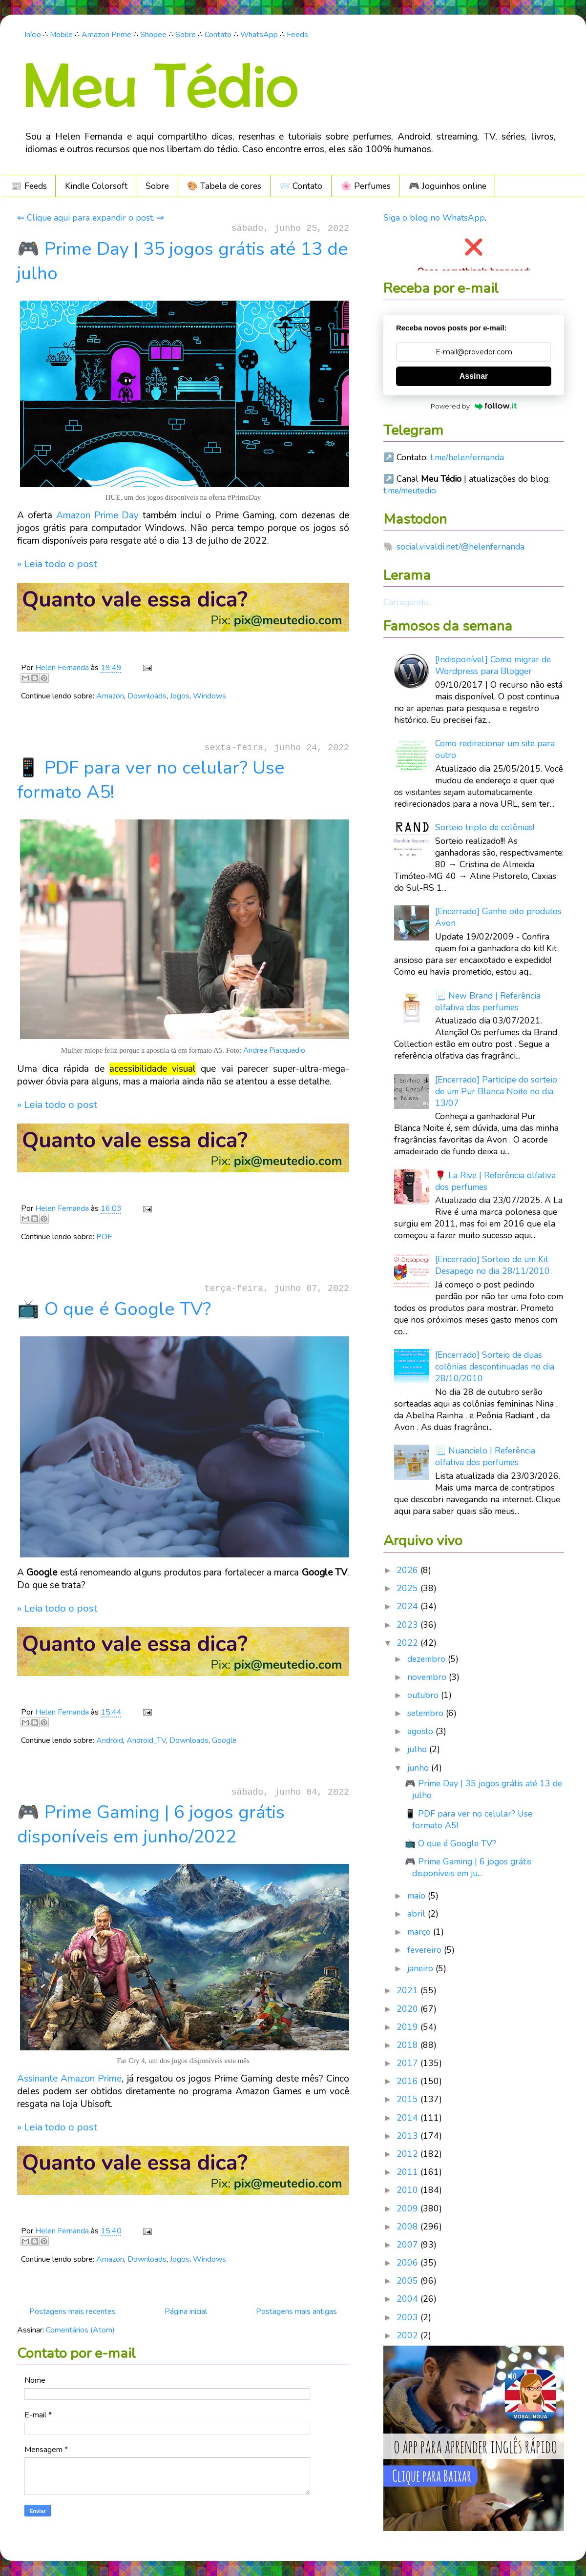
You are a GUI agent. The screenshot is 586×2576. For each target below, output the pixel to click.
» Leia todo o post (57, 564)
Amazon (110, 696)
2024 (408, 1606)
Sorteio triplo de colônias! (484, 827)
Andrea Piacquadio (274, 1050)
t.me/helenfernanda (467, 457)
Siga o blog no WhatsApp (434, 218)
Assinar (474, 376)
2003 (408, 2317)
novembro (428, 1677)
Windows (209, 696)
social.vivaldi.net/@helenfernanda (460, 546)
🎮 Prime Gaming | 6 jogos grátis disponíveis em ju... (468, 1867)
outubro (424, 1695)
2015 (408, 2099)
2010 (408, 2190)
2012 (408, 2154)
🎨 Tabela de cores (224, 186)
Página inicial (186, 2311)
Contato (218, 34)
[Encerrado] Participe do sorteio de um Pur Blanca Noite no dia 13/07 (496, 1091)
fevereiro (425, 1950)
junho (419, 1768)
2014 (408, 2118)
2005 (408, 2281)
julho (418, 1749)
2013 (408, 2136)
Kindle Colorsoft (96, 186)
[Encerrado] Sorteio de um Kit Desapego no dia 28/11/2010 (492, 1265)
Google (224, 1740)
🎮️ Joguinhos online (447, 186)
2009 (408, 2208)
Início (32, 34)
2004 (408, 2299)
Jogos (179, 696)
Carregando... (408, 602)
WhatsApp (259, 34)
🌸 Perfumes (366, 186)
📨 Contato (300, 186)
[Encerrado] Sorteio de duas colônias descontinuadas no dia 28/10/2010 (494, 1366)
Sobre (185, 34)
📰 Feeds (29, 186)
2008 (408, 2226)
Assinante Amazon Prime (69, 2078)
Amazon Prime (106, 34)
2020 (408, 2009)
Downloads (147, 696)
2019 (408, 2027)
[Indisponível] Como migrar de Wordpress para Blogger (493, 665)
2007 (408, 2244)
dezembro (427, 1659)
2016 (408, 2081)
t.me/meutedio (409, 490)
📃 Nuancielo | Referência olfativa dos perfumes (485, 1456)
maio (417, 1895)
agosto (421, 1731)
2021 (408, 1990)
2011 (408, 2172)
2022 (408, 1643)
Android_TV (146, 1740)
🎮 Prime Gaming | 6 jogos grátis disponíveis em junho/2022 (151, 1824)
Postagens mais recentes (72, 2311)
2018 (408, 2045)
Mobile (61, 34)
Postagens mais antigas (296, 2311)
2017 (408, 2063)
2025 (408, 1588)
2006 (408, 2263)
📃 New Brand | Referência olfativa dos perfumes (488, 1001)
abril (417, 1914)
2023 (408, 1625)
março (420, 1932)
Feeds (297, 34)
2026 (408, 1570)
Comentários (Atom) (80, 2330)
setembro (426, 1713)
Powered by (474, 406)
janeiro (421, 1968)
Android (109, 1740)
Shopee (153, 34)
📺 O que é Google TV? (114, 1309)
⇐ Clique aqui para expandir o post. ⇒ (90, 218)
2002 (408, 2335)
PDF (104, 1236)
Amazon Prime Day (97, 515)
